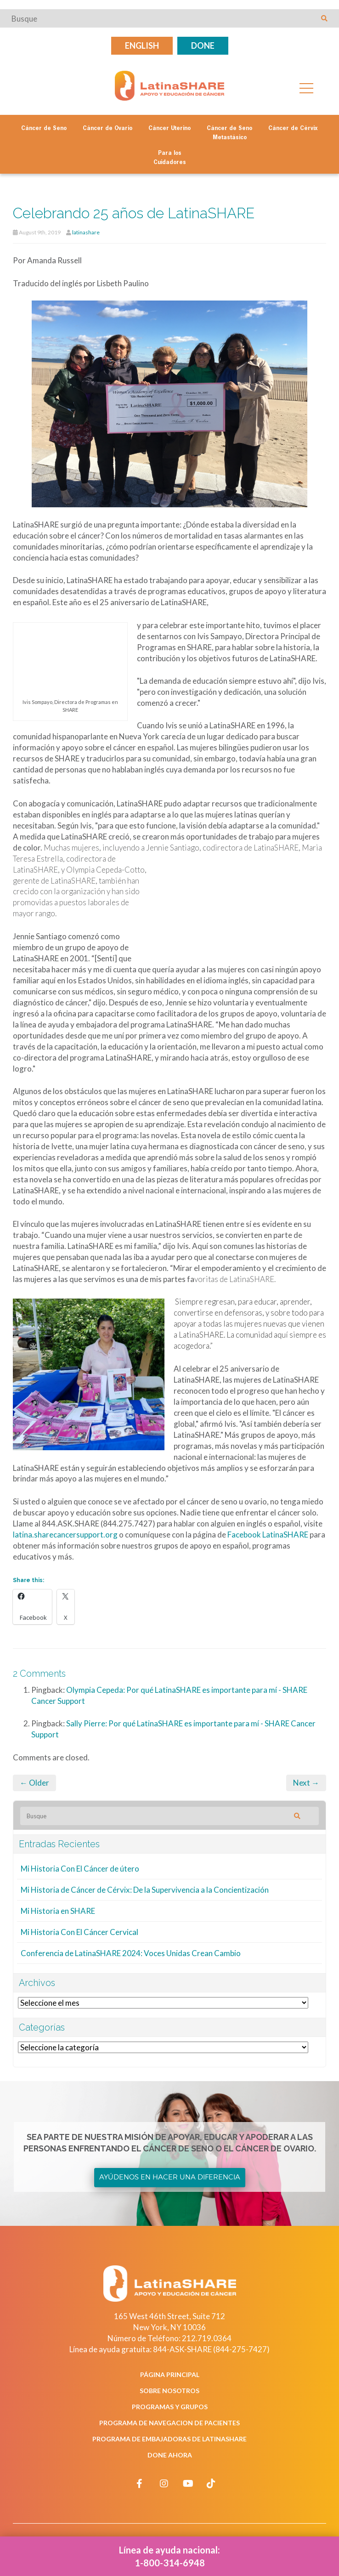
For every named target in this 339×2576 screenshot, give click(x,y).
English (142, 45)
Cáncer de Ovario (107, 128)
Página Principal (169, 2374)
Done (203, 45)
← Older (34, 1782)
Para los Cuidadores (169, 158)
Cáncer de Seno (44, 128)
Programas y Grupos (170, 2407)
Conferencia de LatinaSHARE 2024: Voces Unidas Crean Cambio (131, 1953)
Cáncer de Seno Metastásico (229, 133)
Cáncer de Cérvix (293, 128)
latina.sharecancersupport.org (65, 1534)
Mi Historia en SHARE (58, 1911)
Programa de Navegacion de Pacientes (169, 2423)
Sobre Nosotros (169, 2390)
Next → (306, 1782)
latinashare (86, 232)
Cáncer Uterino (169, 128)
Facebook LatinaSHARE (267, 1534)
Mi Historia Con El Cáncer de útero (80, 1868)
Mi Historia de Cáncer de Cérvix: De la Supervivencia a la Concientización (145, 1890)
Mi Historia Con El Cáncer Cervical (79, 1932)
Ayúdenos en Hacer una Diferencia (169, 2177)
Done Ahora (169, 2455)
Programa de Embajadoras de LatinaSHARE (169, 2439)
